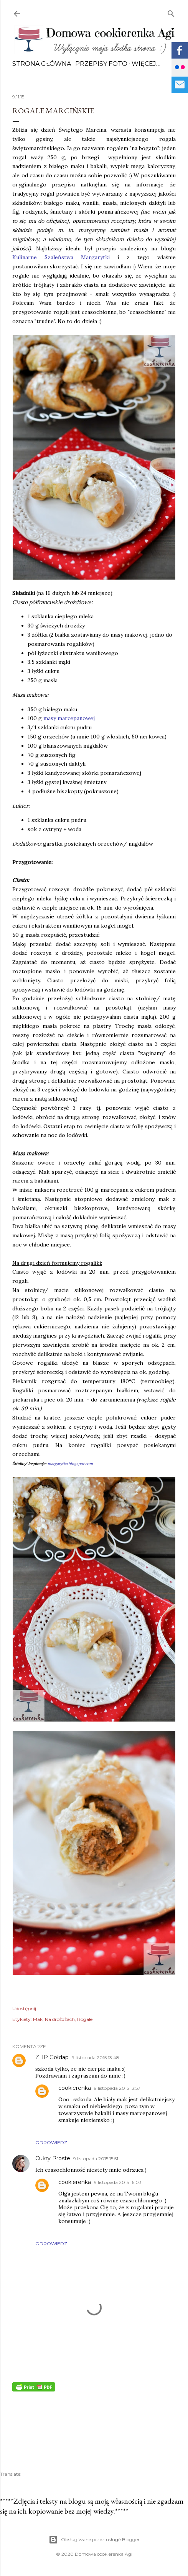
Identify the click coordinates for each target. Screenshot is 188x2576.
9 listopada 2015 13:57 (117, 2088)
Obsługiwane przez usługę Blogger (94, 2539)
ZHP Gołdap (52, 2057)
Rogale (84, 2019)
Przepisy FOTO (101, 63)
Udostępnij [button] (24, 2008)
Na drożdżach (60, 2019)
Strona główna (41, 63)
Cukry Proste (52, 2158)
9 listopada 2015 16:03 (118, 2182)
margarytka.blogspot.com (70, 1463)
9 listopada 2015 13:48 (95, 2057)
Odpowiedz (51, 2142)
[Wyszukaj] (171, 12)
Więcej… (146, 63)
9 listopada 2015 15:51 (95, 2158)
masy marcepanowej (69, 718)
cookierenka (74, 2087)
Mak (38, 2019)
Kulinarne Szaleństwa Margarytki (61, 257)
